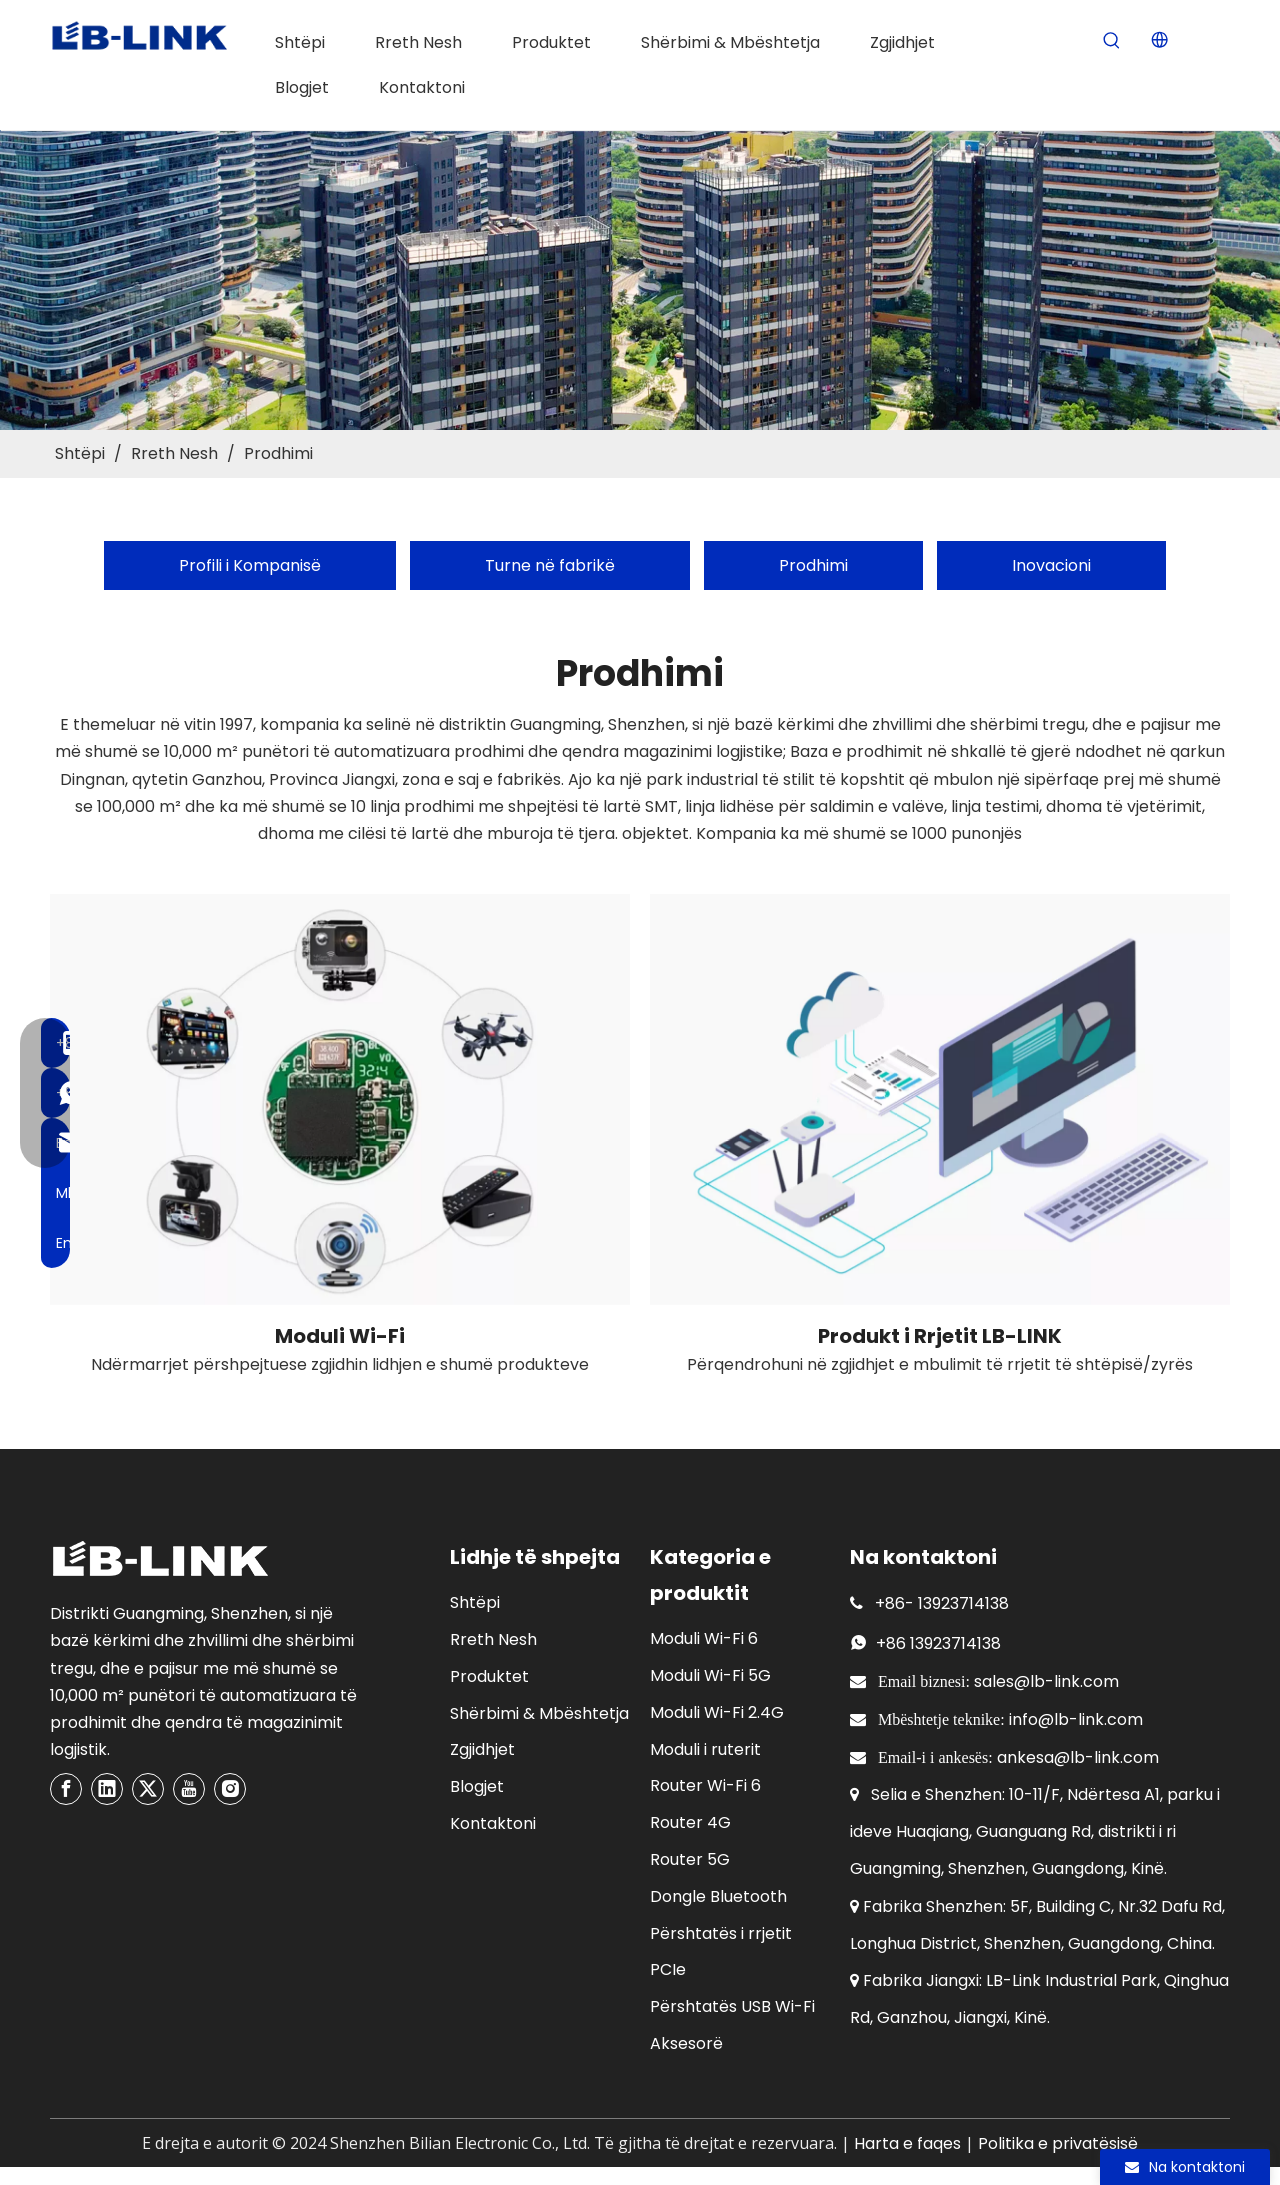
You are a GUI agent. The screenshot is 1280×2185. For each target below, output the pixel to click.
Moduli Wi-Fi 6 (704, 1638)
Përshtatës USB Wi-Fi (732, 2006)
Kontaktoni (493, 1823)
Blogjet (477, 1786)
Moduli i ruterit (705, 1749)
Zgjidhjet (482, 1749)
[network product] (940, 1099)
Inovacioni (1051, 565)
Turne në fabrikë (550, 565)
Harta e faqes (907, 2143)
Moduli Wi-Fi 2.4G (717, 1712)
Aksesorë (686, 2043)
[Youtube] (189, 1789)
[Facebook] (66, 1789)
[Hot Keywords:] (1111, 41)
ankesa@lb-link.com (1078, 1757)
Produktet (489, 1676)
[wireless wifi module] (340, 1099)
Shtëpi (475, 1602)
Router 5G (690, 1859)
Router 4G (690, 1822)
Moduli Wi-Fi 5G (710, 1675)
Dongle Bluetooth (718, 1896)
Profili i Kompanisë (250, 565)
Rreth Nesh (493, 1639)
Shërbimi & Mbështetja (539, 1713)
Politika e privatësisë (1058, 2143)
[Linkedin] (107, 1789)
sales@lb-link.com (1046, 1681)
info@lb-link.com (1076, 1719)
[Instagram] (230, 1789)
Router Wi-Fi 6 (705, 1785)
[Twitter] (148, 1789)
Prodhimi (813, 565)
